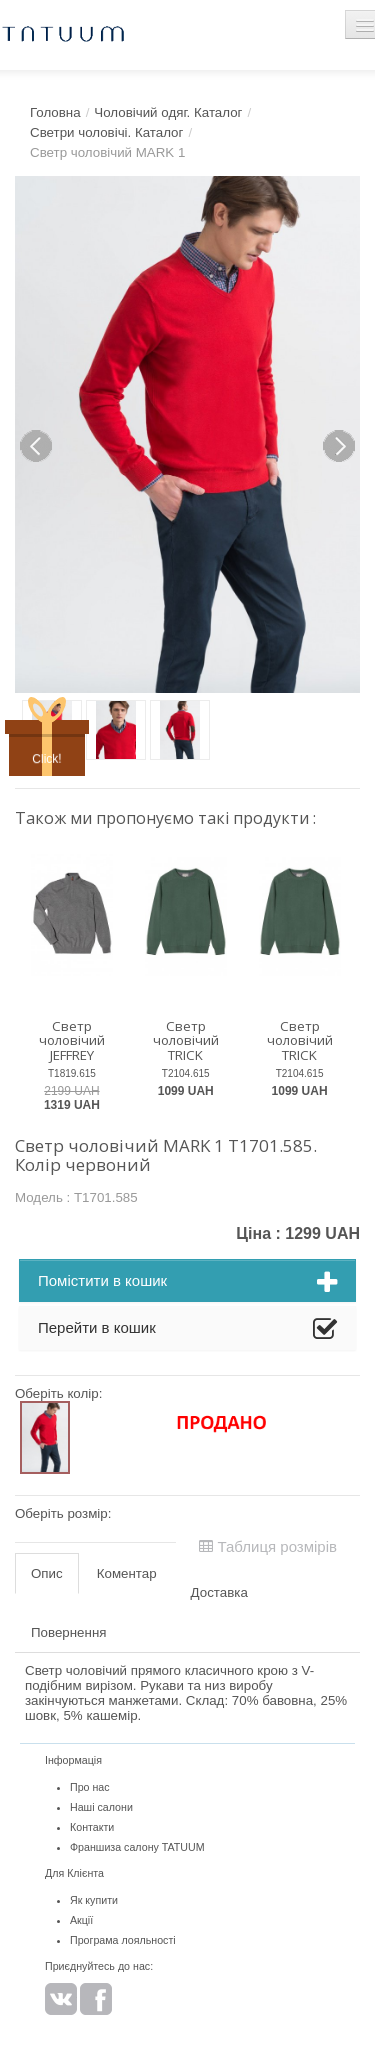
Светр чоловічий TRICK (186, 1040)
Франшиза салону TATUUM (137, 1847)
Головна (55, 112)
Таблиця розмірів (268, 1546)
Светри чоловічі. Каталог (106, 132)
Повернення (68, 1632)
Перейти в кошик (187, 1330)
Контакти (92, 1827)
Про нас (90, 1787)
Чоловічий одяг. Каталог (168, 112)
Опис (47, 1573)
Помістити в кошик (187, 1283)
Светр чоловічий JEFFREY (72, 1040)
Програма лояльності (123, 1940)
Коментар (127, 1573)
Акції (81, 1920)
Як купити (94, 1900)
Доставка (219, 1592)
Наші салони (101, 1807)
